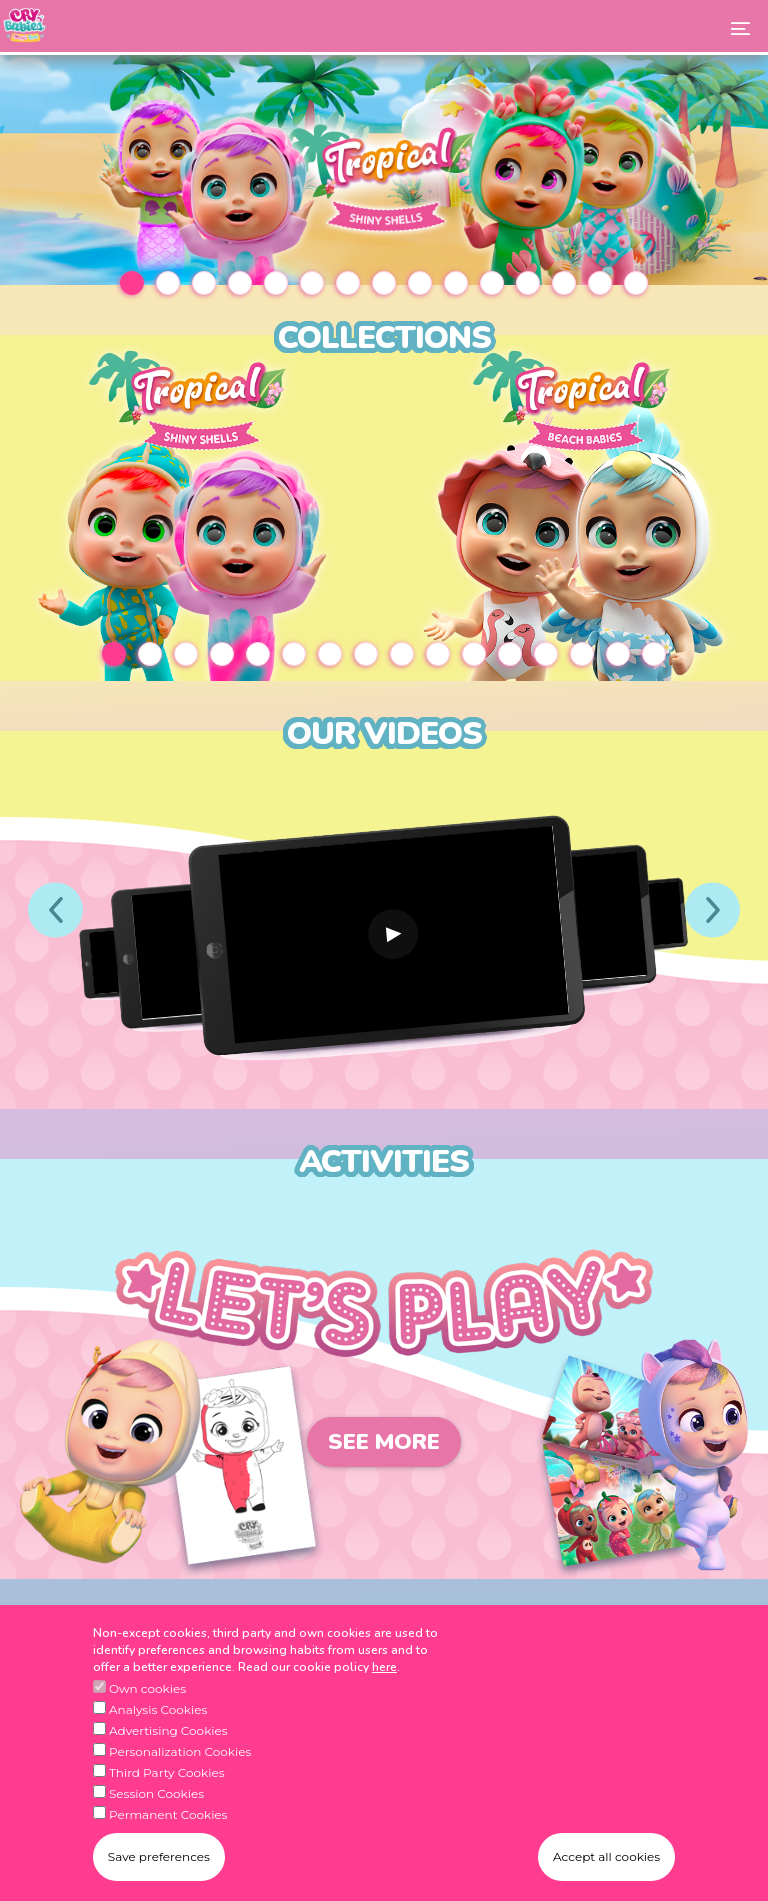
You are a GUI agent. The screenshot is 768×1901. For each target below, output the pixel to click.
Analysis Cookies (158, 1709)
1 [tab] (132, 283)
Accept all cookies (606, 1856)
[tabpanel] (384, 170)
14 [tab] (600, 283)
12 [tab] (528, 283)
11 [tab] (492, 283)
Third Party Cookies (167, 1772)
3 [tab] (204, 283)
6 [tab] (312, 283)
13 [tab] (564, 283)
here (384, 1667)
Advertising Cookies (168, 1730)
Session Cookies (156, 1793)
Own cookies (147, 1688)
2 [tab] (168, 283)
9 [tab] (420, 283)
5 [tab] (276, 283)
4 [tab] (240, 283)
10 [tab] (456, 283)
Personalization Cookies (180, 1751)
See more (384, 1442)
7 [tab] (348, 283)
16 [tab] (654, 654)
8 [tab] (384, 283)
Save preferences (159, 1856)
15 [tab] (636, 283)
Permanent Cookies (168, 1814)
